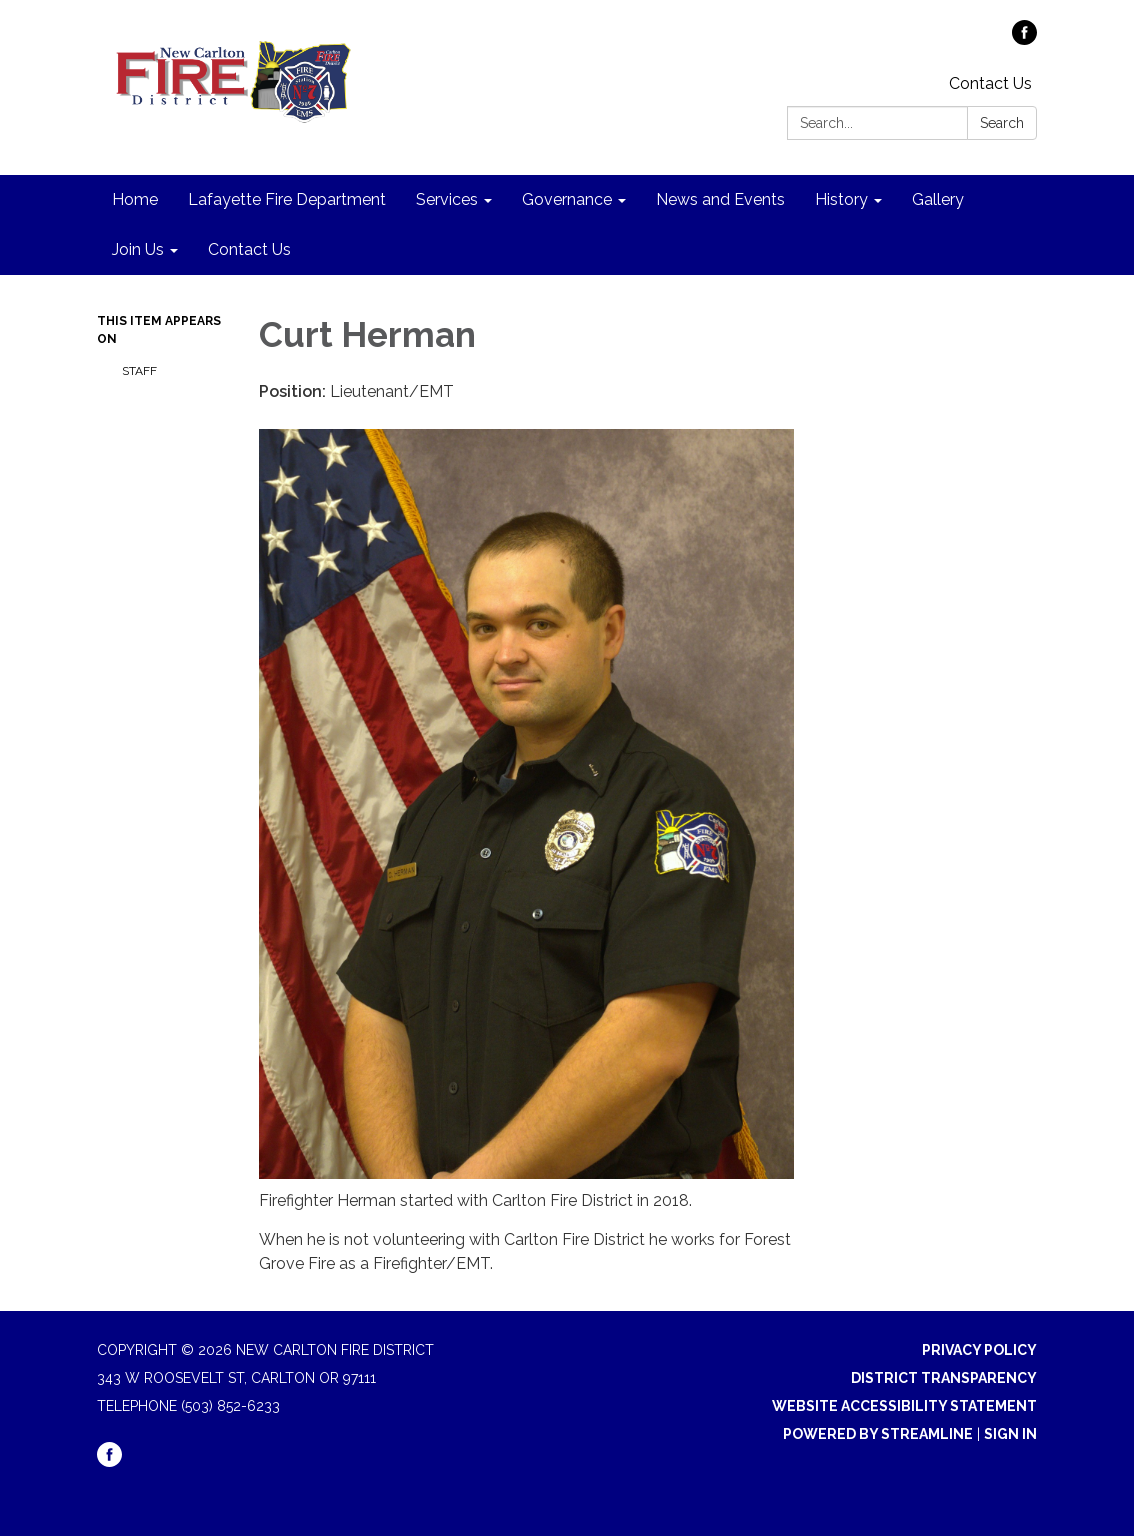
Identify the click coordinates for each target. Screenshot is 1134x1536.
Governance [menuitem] (567, 199)
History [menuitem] (841, 199)
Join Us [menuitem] (138, 249)
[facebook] (1024, 39)
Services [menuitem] (447, 199)
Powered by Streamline (878, 1434)
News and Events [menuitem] (720, 199)
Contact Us (990, 83)
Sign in (1010, 1434)
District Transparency (944, 1378)
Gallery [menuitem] (938, 199)
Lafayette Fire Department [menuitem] (287, 199)
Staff (139, 371)
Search (1002, 123)
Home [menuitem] (135, 199)
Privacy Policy (979, 1350)
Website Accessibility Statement (904, 1406)
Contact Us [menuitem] (249, 249)
